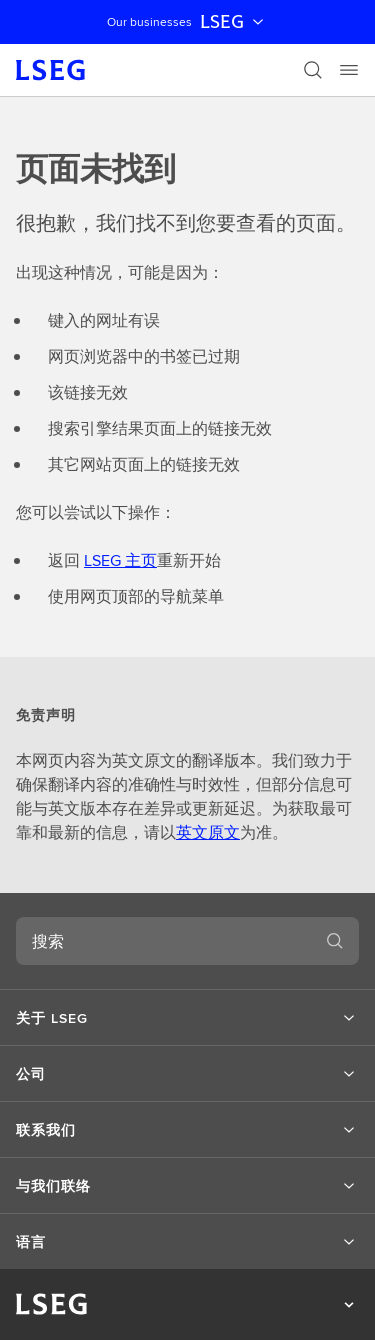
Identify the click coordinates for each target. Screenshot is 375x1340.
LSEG (234, 22)
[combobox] (163, 941)
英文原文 (208, 832)
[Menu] (349, 70)
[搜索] (313, 70)
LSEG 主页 (120, 560)
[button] (187, 1018)
